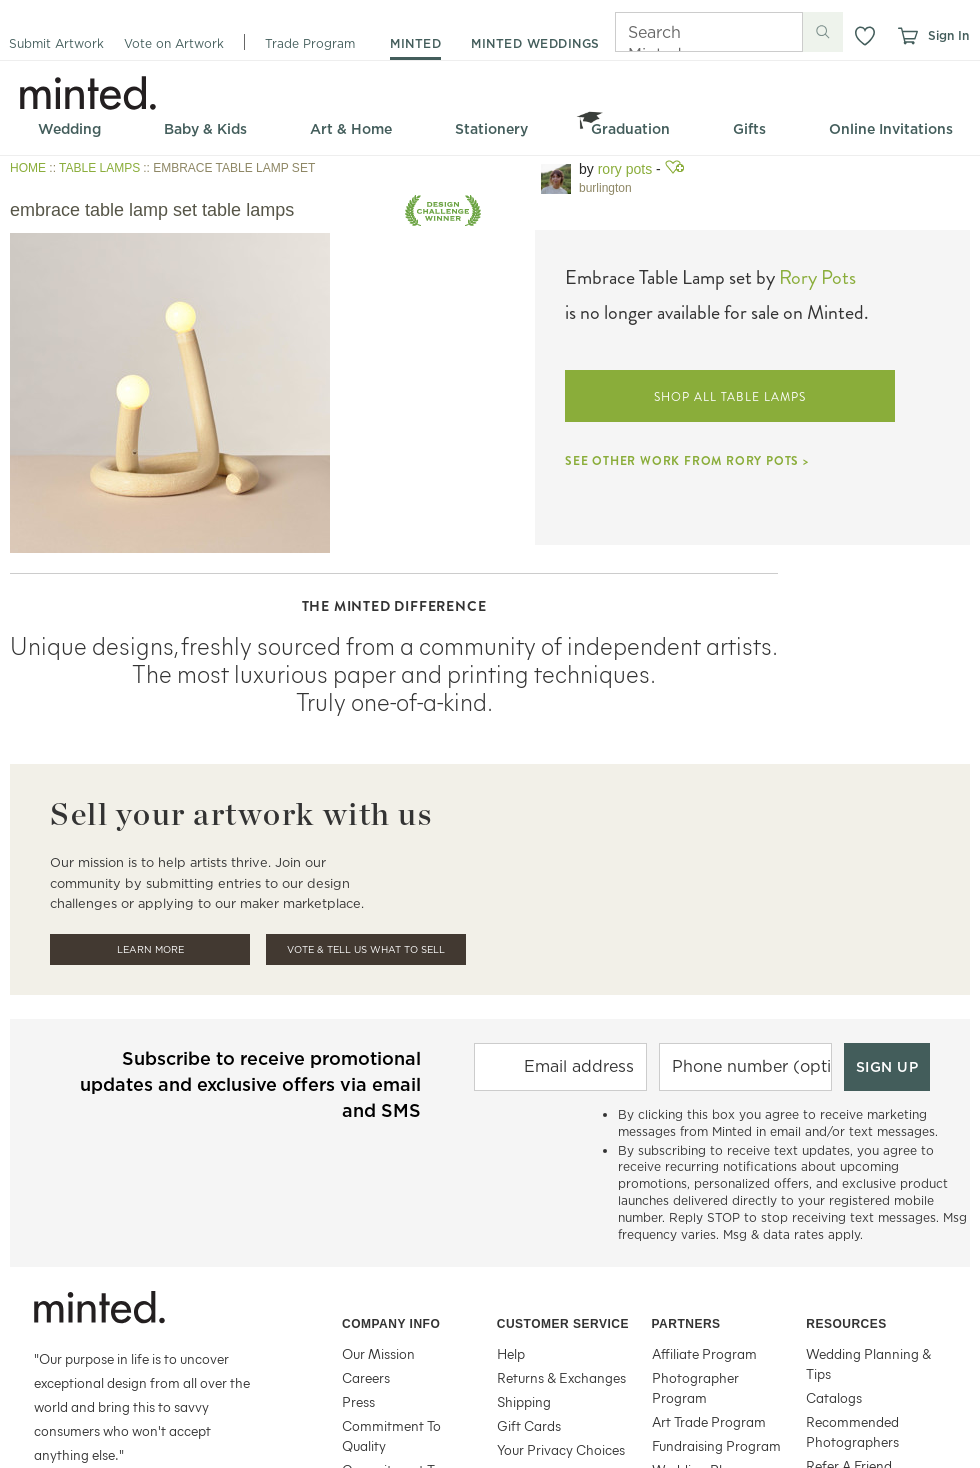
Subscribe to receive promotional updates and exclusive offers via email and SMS (250, 1084)
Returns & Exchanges (561, 1377)
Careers (366, 1377)
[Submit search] (823, 32)
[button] (865, 36)
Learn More (150, 949)
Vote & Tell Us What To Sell (366, 949)
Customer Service (563, 1324)
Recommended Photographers (852, 1431)
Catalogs (834, 1397)
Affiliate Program (704, 1353)
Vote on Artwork (174, 43)
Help (511, 1353)
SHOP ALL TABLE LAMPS (730, 397)
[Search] (681, 32)
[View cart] (907, 36)
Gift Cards (529, 1425)
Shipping (524, 1401)
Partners (686, 1324)
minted (415, 43)
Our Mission (378, 1353)
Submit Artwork (56, 43)
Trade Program (310, 43)
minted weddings (535, 43)
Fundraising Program (716, 1445)
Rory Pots (625, 169)
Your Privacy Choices (561, 1449)
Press (358, 1401)
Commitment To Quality (391, 1435)
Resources (846, 1324)
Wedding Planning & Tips (868, 1363)
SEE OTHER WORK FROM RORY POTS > (687, 461)
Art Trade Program (709, 1421)
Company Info (391, 1324)
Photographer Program (695, 1387)
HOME (28, 168)
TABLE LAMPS (99, 168)
